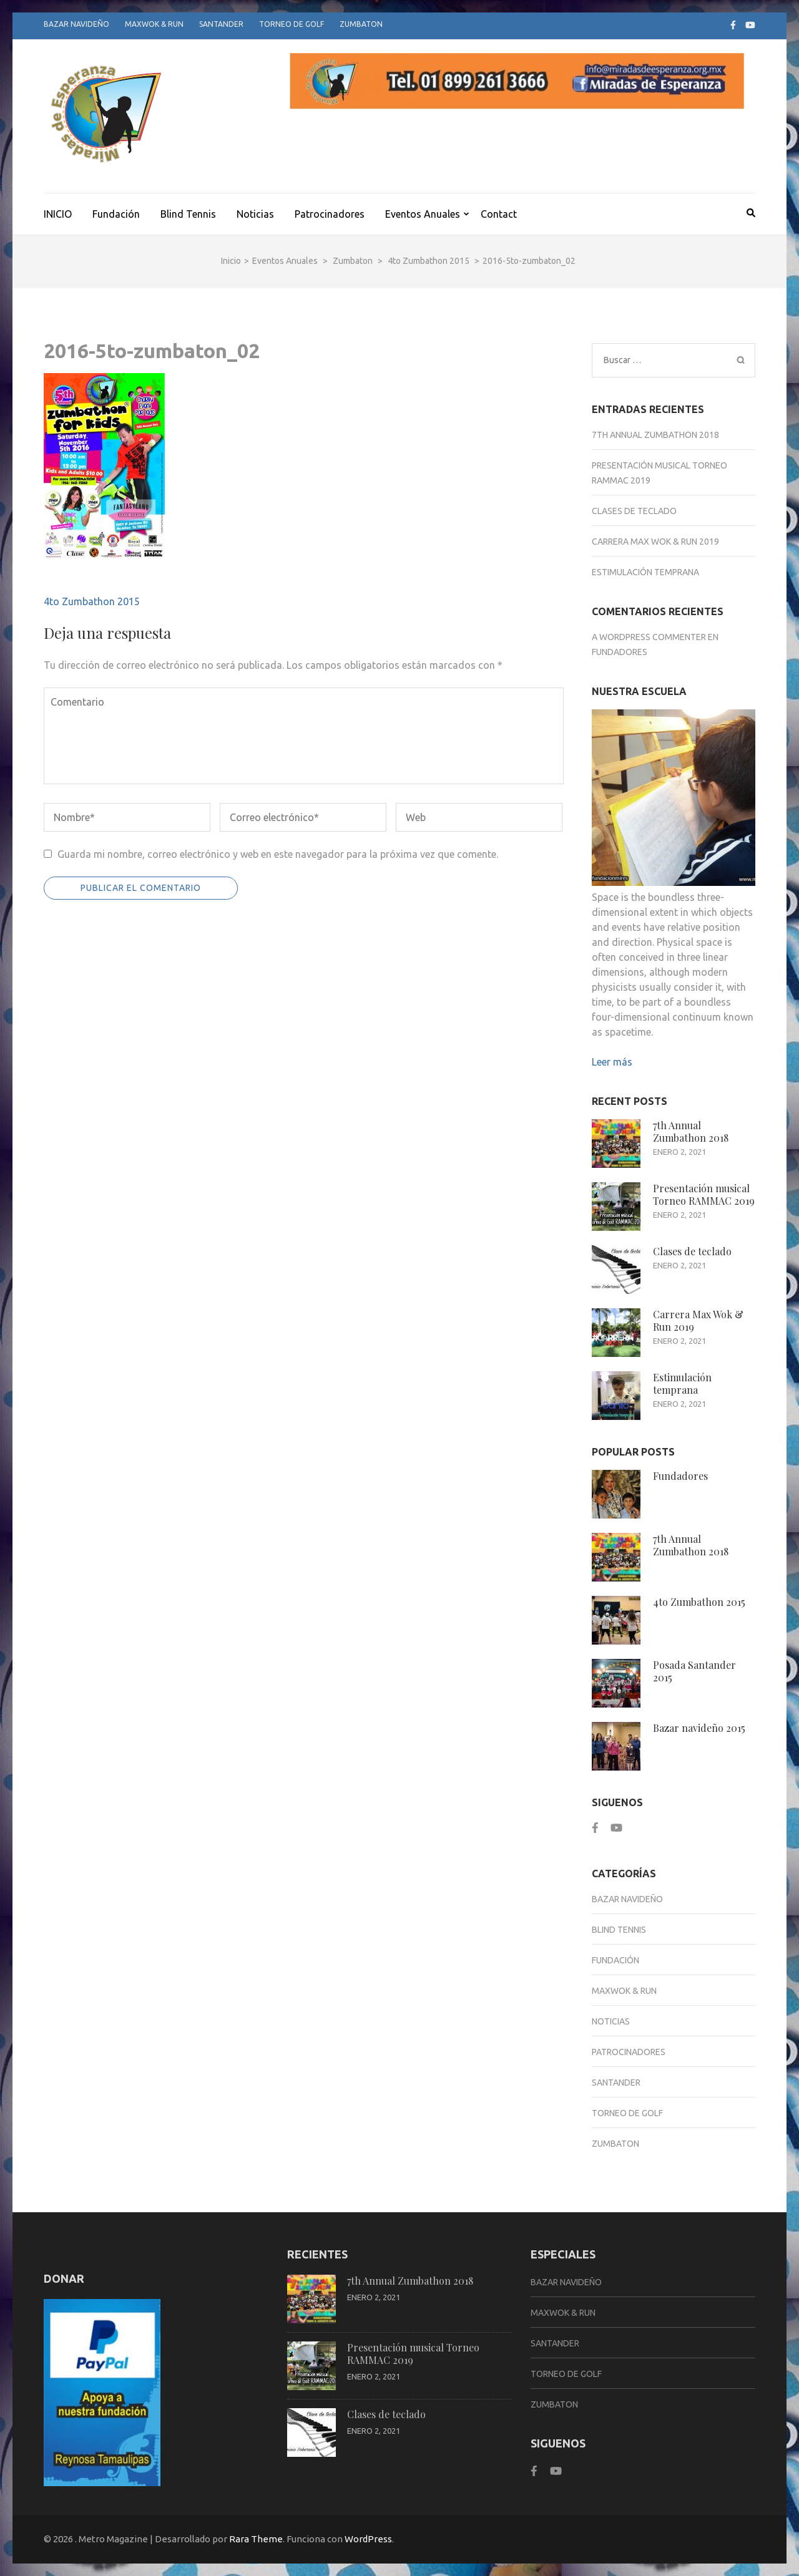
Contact (499, 214)
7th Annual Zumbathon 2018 (655, 435)
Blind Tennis (188, 214)
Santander (221, 24)
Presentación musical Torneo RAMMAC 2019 (704, 1194)
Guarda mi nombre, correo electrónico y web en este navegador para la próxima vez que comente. (277, 854)
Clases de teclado (634, 511)
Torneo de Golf (291, 24)
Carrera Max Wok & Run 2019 (655, 542)
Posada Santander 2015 (694, 1671)
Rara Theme (256, 2539)
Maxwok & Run (154, 24)
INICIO (58, 214)
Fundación (116, 214)
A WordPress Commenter (649, 637)
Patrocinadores (330, 214)
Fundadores (619, 652)
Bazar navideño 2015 (699, 1727)
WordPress (368, 2539)
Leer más (612, 1061)
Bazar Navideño (76, 24)
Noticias (255, 214)
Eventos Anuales (422, 214)
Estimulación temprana (645, 572)
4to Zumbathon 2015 (92, 601)
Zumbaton (361, 24)
